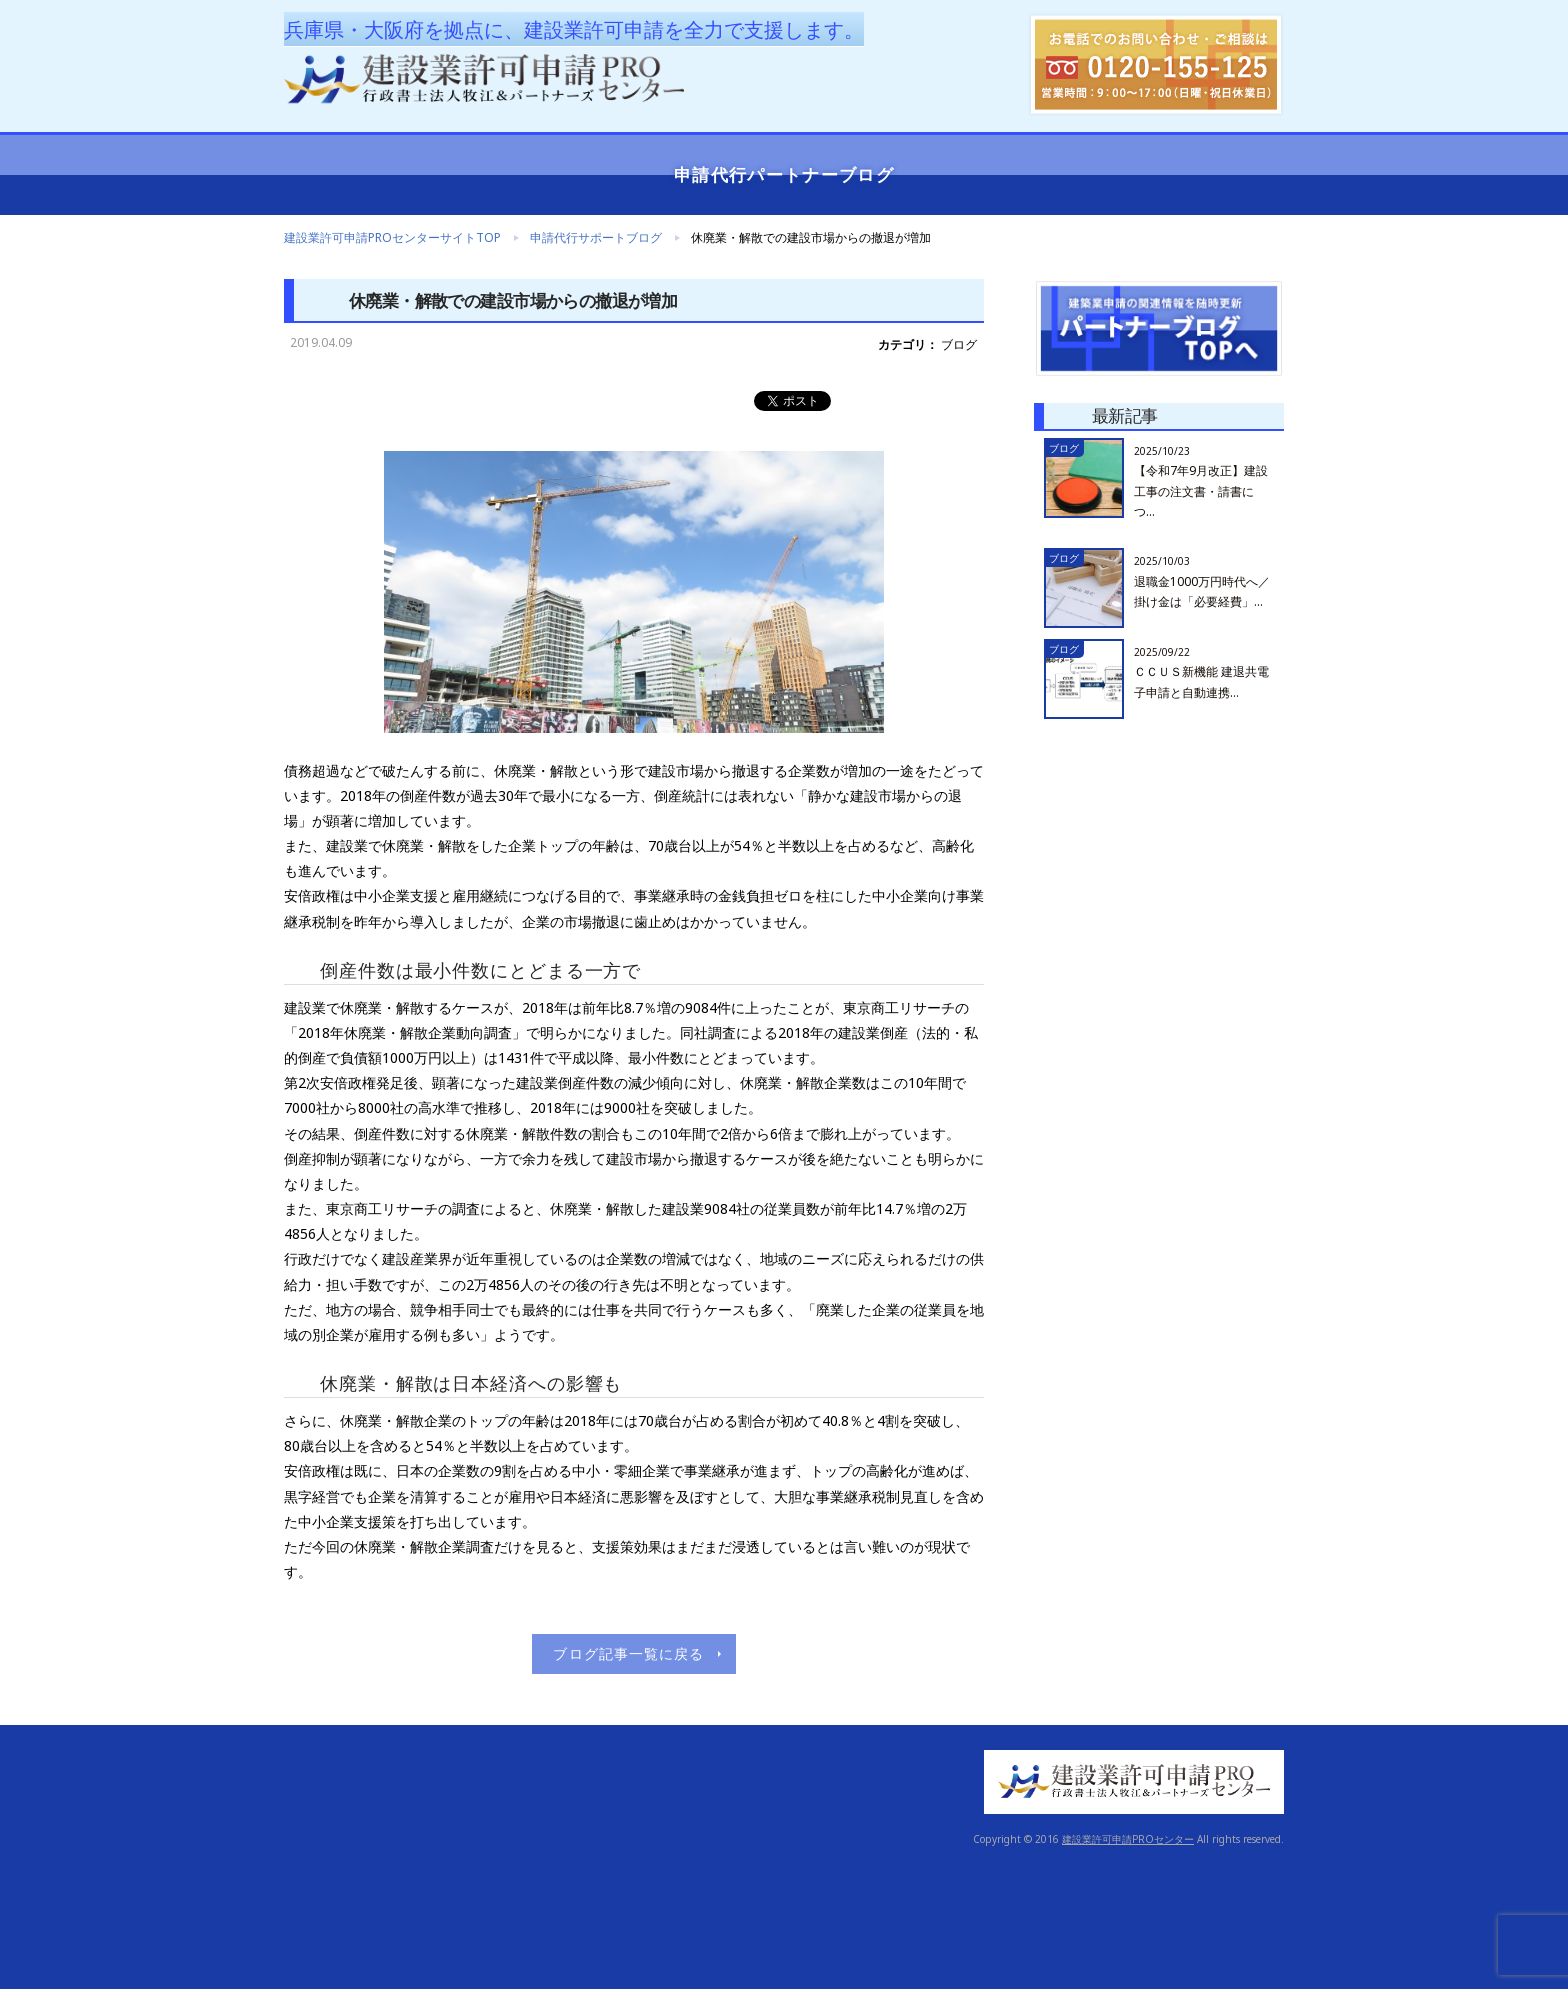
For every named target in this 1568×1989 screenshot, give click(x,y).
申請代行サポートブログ (596, 237)
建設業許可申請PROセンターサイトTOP (392, 237)
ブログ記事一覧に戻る (628, 1653)
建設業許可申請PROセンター (1128, 1839)
